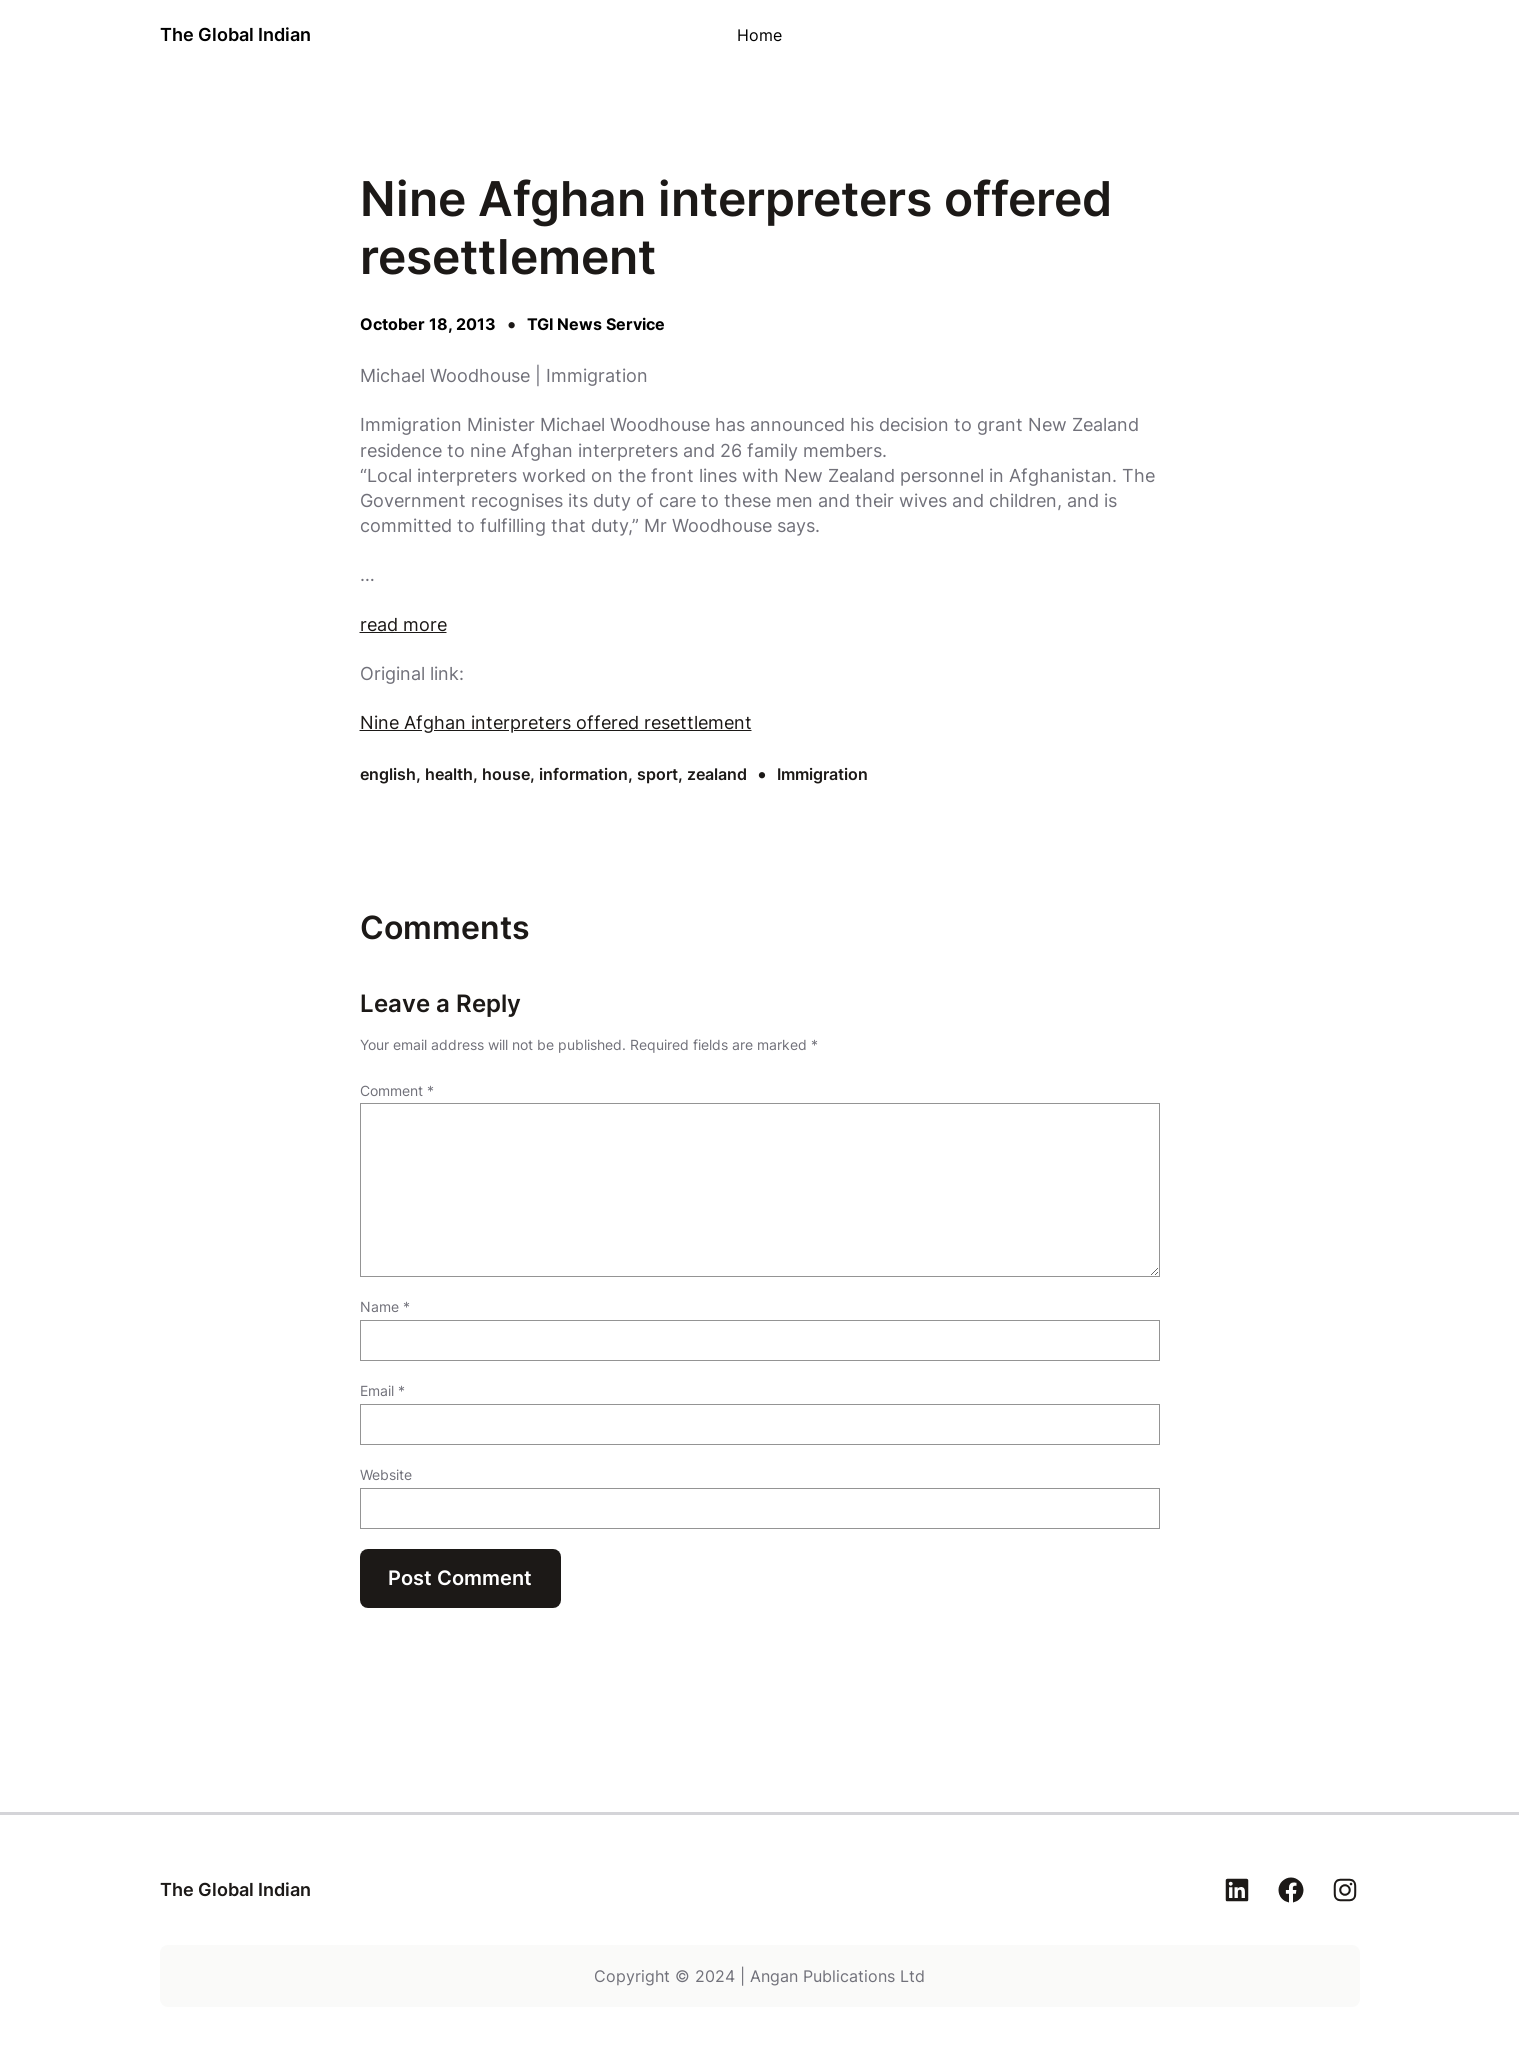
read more (403, 624)
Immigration (822, 774)
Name (385, 1306)
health (449, 774)
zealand (717, 774)
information (583, 774)
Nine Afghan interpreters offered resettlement (556, 722)
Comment (397, 1090)
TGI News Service (596, 324)
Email (382, 1390)
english (388, 774)
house (506, 774)
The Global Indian (235, 34)
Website (386, 1474)
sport (657, 774)
